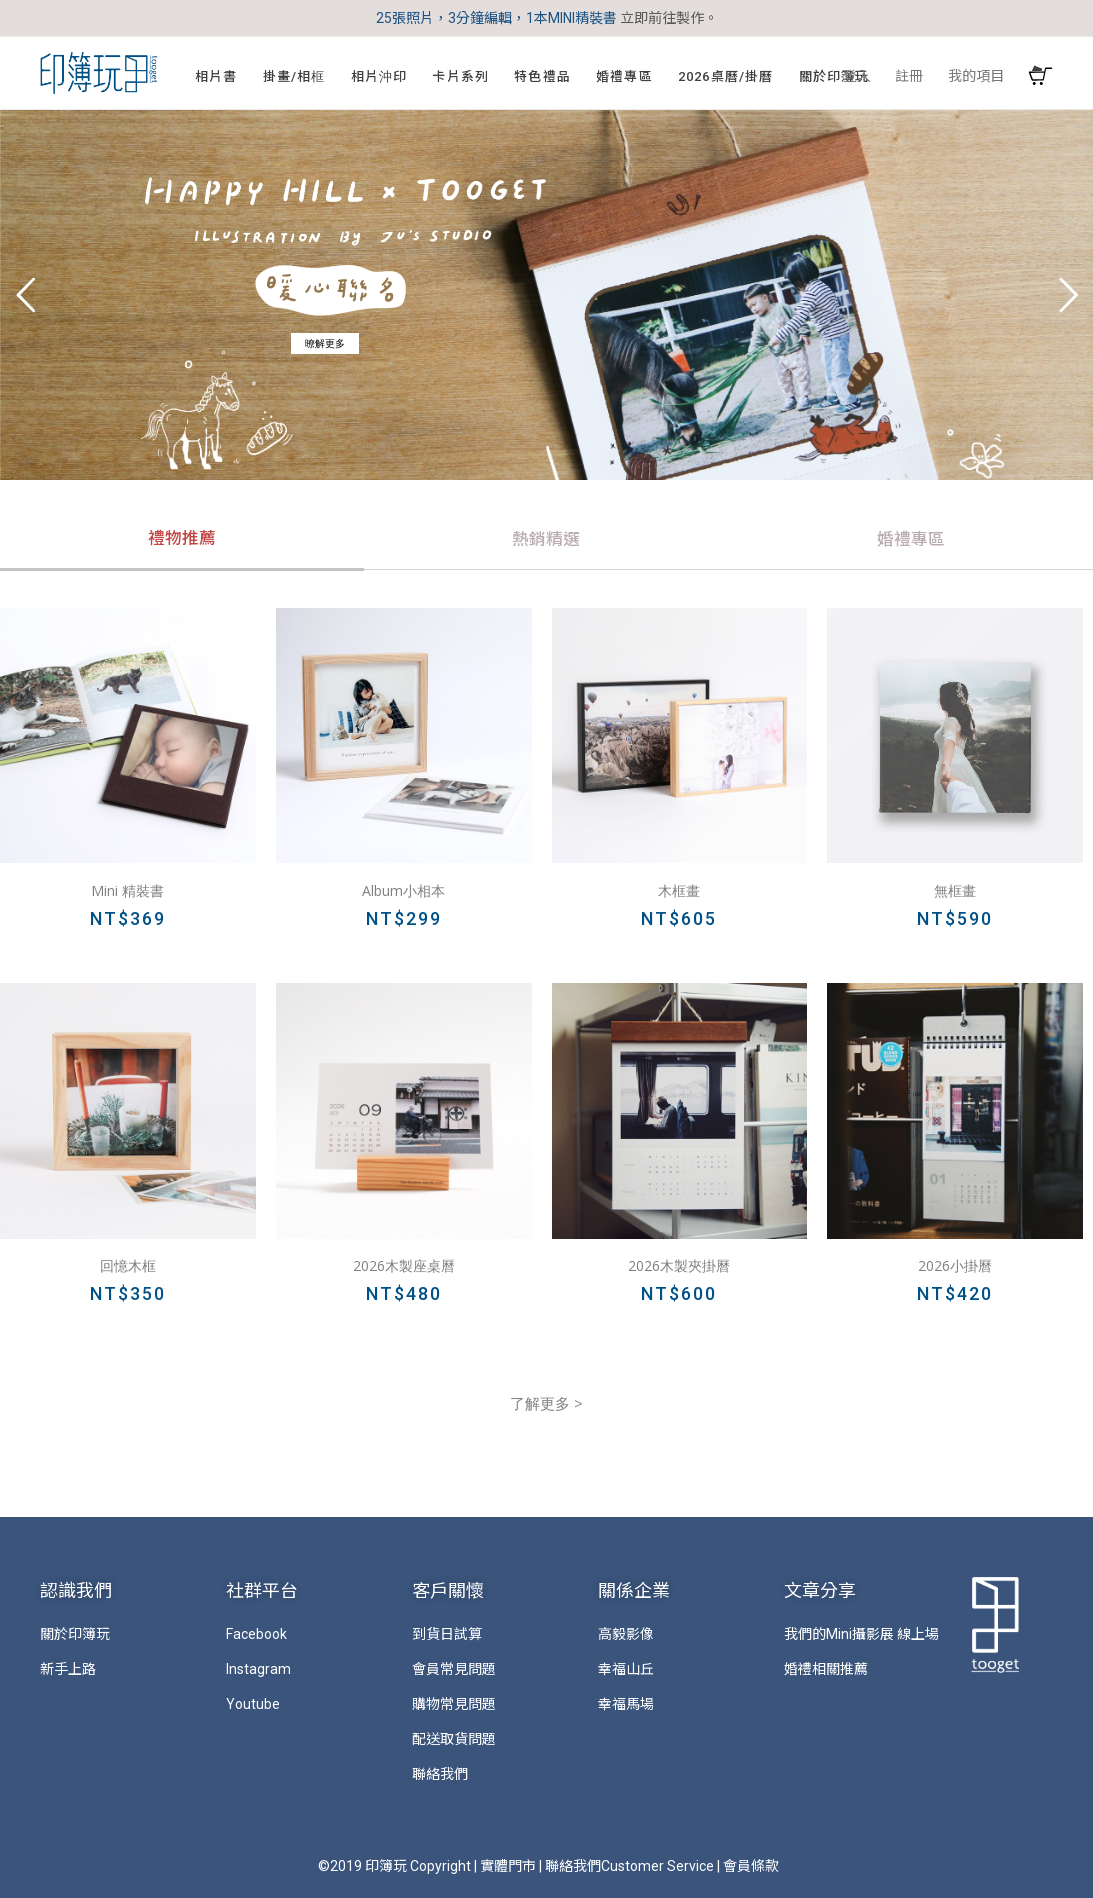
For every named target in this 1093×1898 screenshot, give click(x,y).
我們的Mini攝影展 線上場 (861, 1634)
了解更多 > (546, 1403)
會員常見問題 (454, 1669)
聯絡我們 (440, 1774)
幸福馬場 (626, 1704)
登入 (857, 76)
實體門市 (508, 1866)
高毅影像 (626, 1634)
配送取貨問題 (454, 1739)
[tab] (182, 540)
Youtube (253, 1704)
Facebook (256, 1634)
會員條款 (751, 1866)
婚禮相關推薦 (826, 1669)
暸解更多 (325, 343)
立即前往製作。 (669, 18)
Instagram (258, 1669)
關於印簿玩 (75, 1634)
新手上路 (68, 1669)
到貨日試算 (447, 1634)
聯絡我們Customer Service (629, 1866)
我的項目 (976, 76)
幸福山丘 (626, 1669)
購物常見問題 (454, 1704)
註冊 (909, 76)
